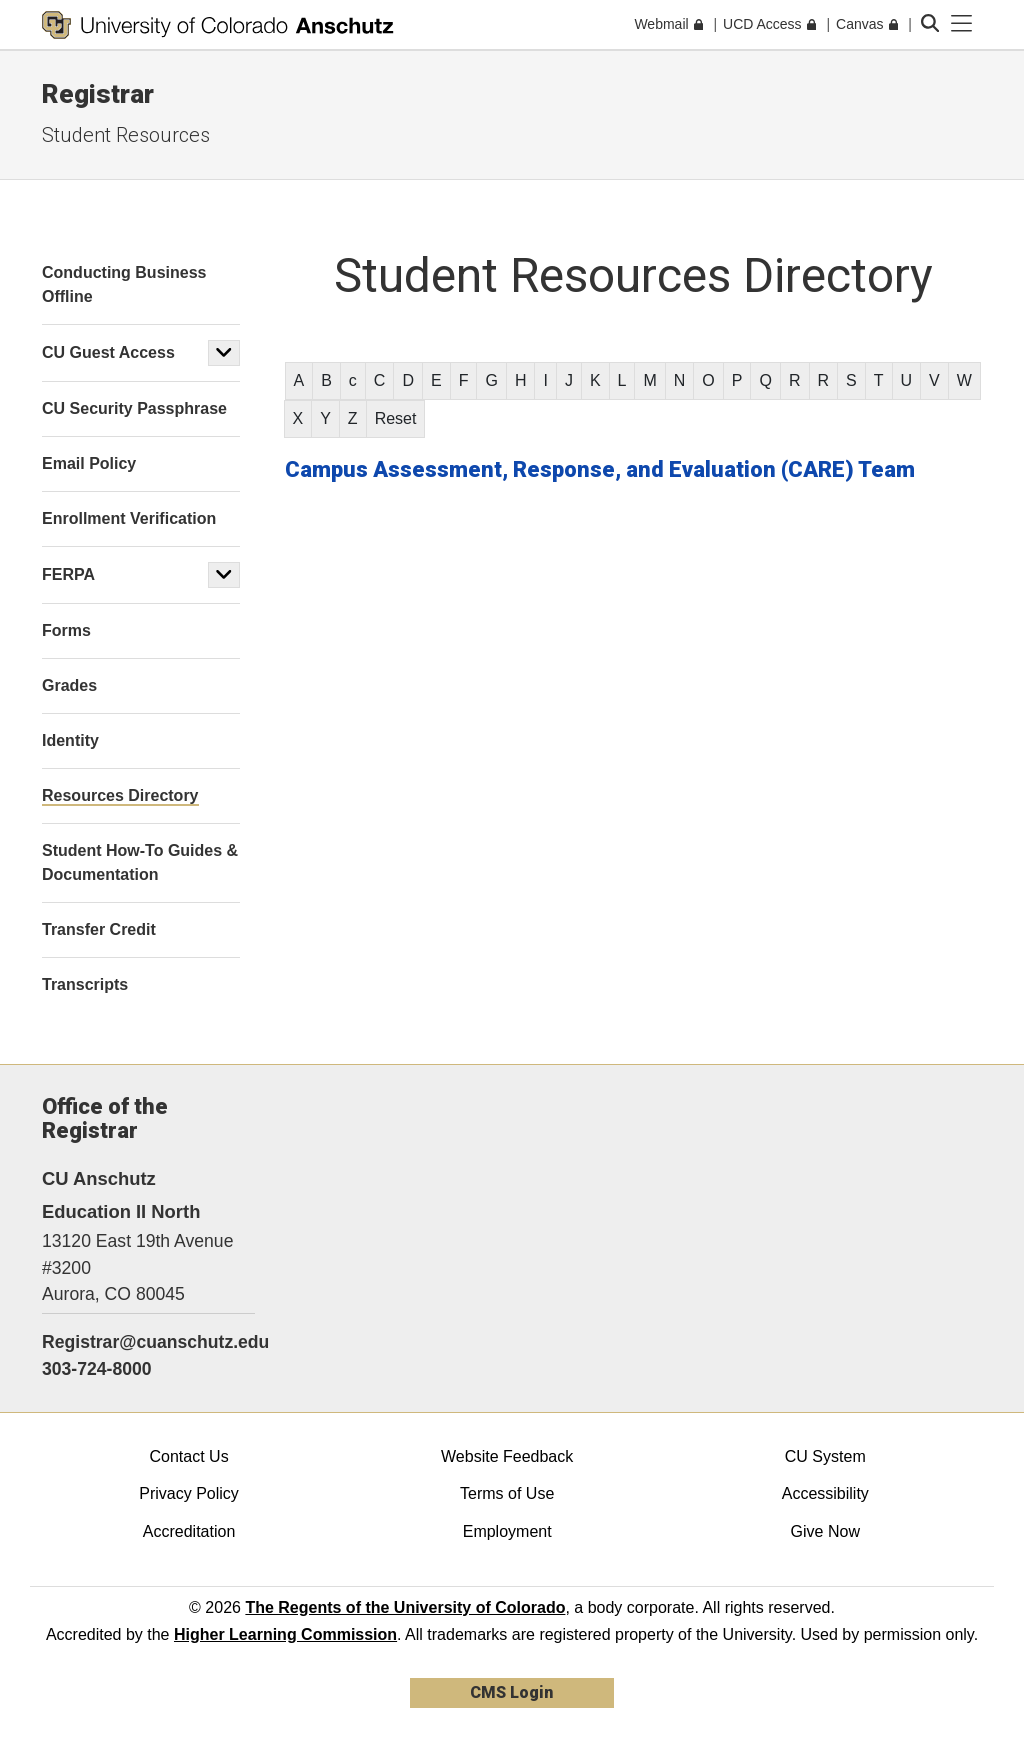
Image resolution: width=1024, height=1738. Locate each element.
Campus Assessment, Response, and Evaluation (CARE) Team (600, 469)
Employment (507, 1531)
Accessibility (825, 1493)
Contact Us (188, 1456)
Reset (396, 418)
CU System (825, 1456)
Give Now (825, 1531)
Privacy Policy (189, 1493)
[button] (224, 353)
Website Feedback (507, 1456)
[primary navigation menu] (962, 24)
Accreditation (189, 1531)
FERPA (68, 574)
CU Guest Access (108, 352)
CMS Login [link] (511, 1692)
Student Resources (126, 135)
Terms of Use (507, 1493)
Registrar (98, 94)
